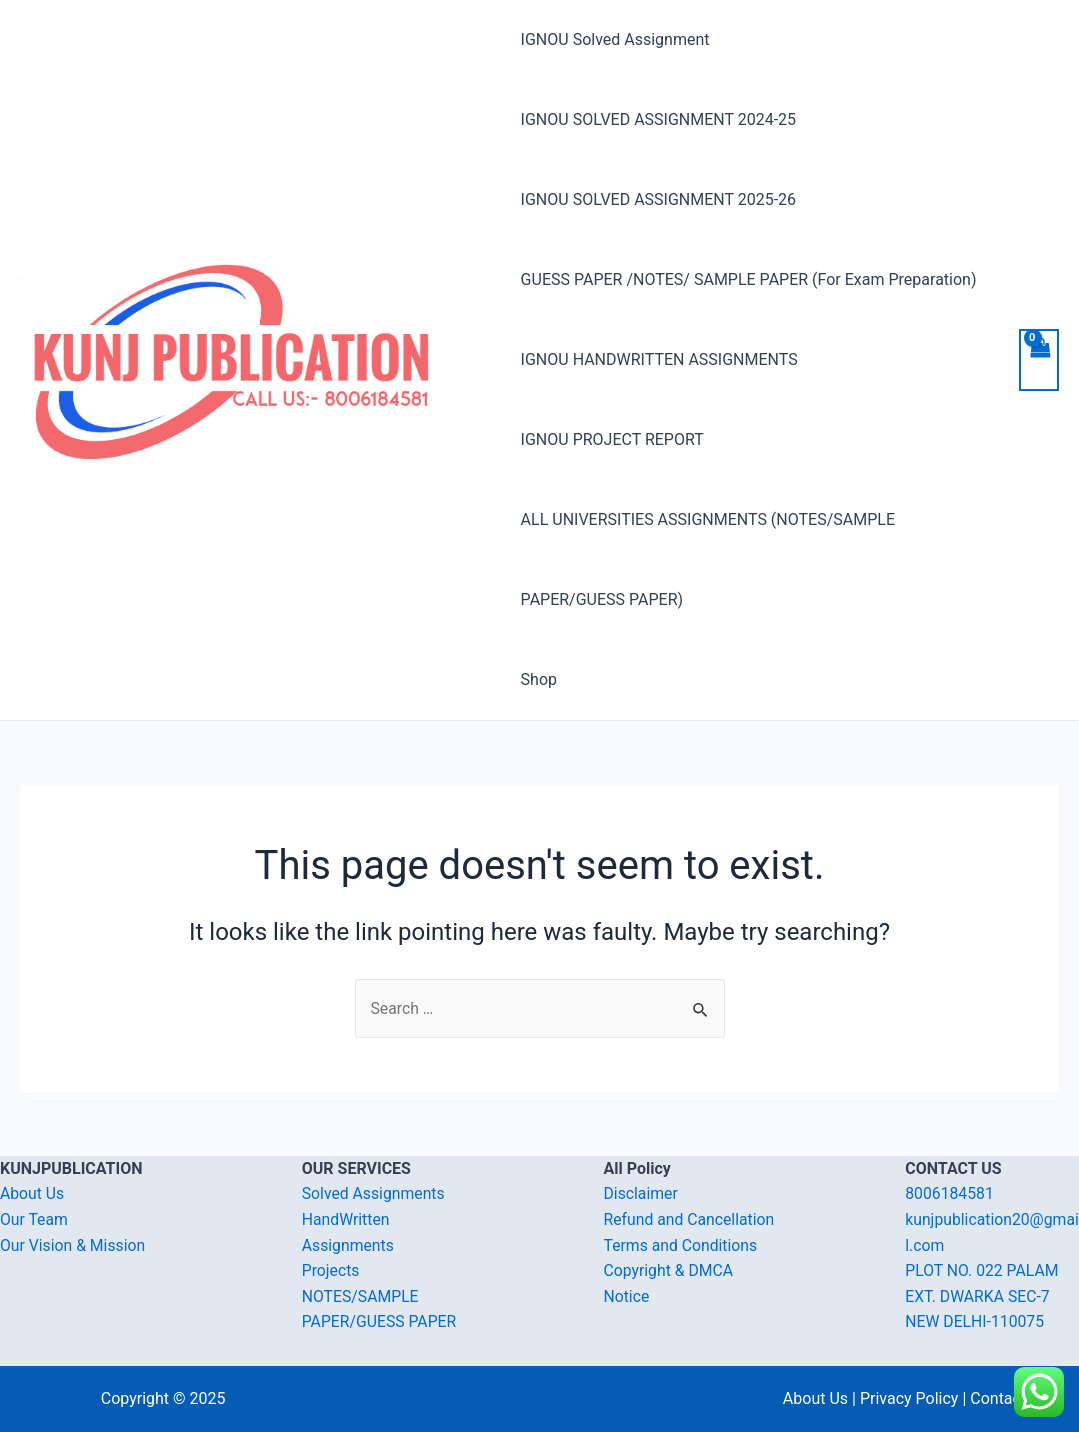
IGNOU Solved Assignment (615, 39)
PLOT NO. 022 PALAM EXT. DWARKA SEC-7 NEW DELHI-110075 (983, 1297)
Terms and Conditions (682, 1245)
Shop (539, 679)
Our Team (34, 1219)
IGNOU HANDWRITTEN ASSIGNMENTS (659, 359)
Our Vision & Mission (74, 1245)
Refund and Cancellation (690, 1219)
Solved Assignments (374, 1194)
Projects (331, 1271)
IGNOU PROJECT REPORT (612, 439)
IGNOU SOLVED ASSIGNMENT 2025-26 (658, 199)
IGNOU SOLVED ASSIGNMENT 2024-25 (658, 119)
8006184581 (950, 1194)
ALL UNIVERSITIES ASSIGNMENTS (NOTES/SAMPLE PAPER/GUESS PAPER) (708, 559)
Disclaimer (641, 1194)
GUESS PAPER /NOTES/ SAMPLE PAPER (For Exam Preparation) (749, 279)
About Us (32, 1194)
